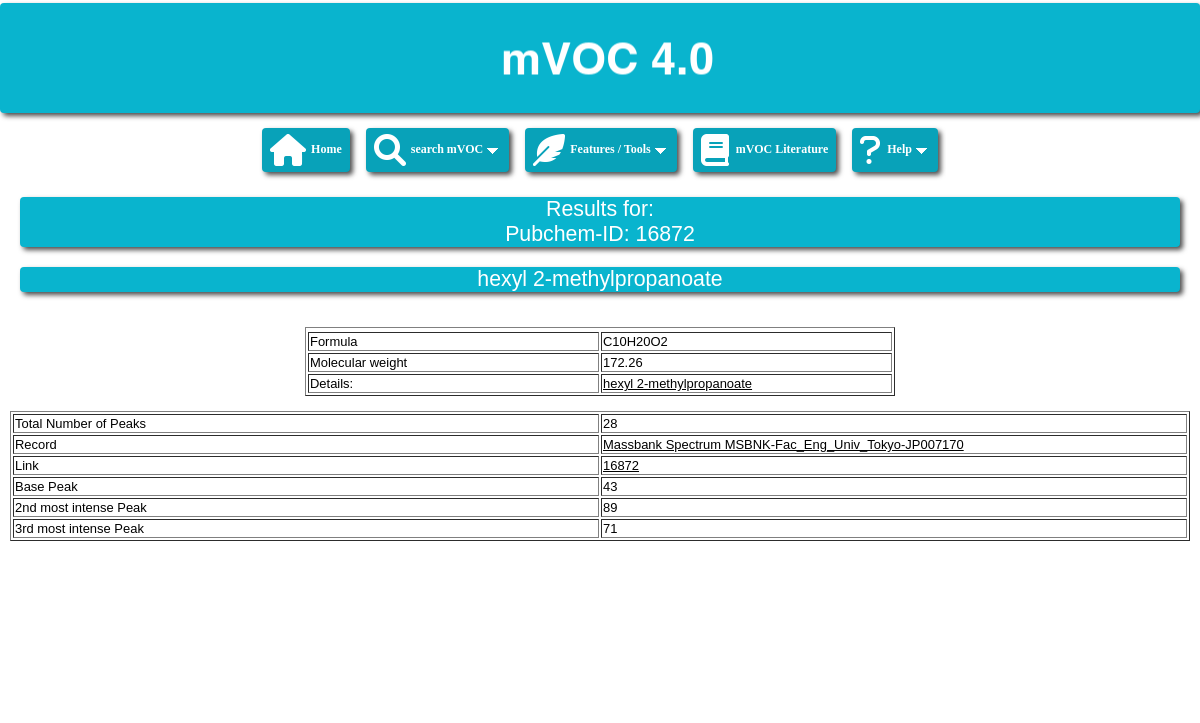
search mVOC (436, 150)
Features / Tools (599, 150)
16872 (621, 465)
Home (306, 150)
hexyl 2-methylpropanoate (677, 383)
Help (893, 150)
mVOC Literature (765, 150)
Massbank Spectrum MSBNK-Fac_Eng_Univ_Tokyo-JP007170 (783, 444)
